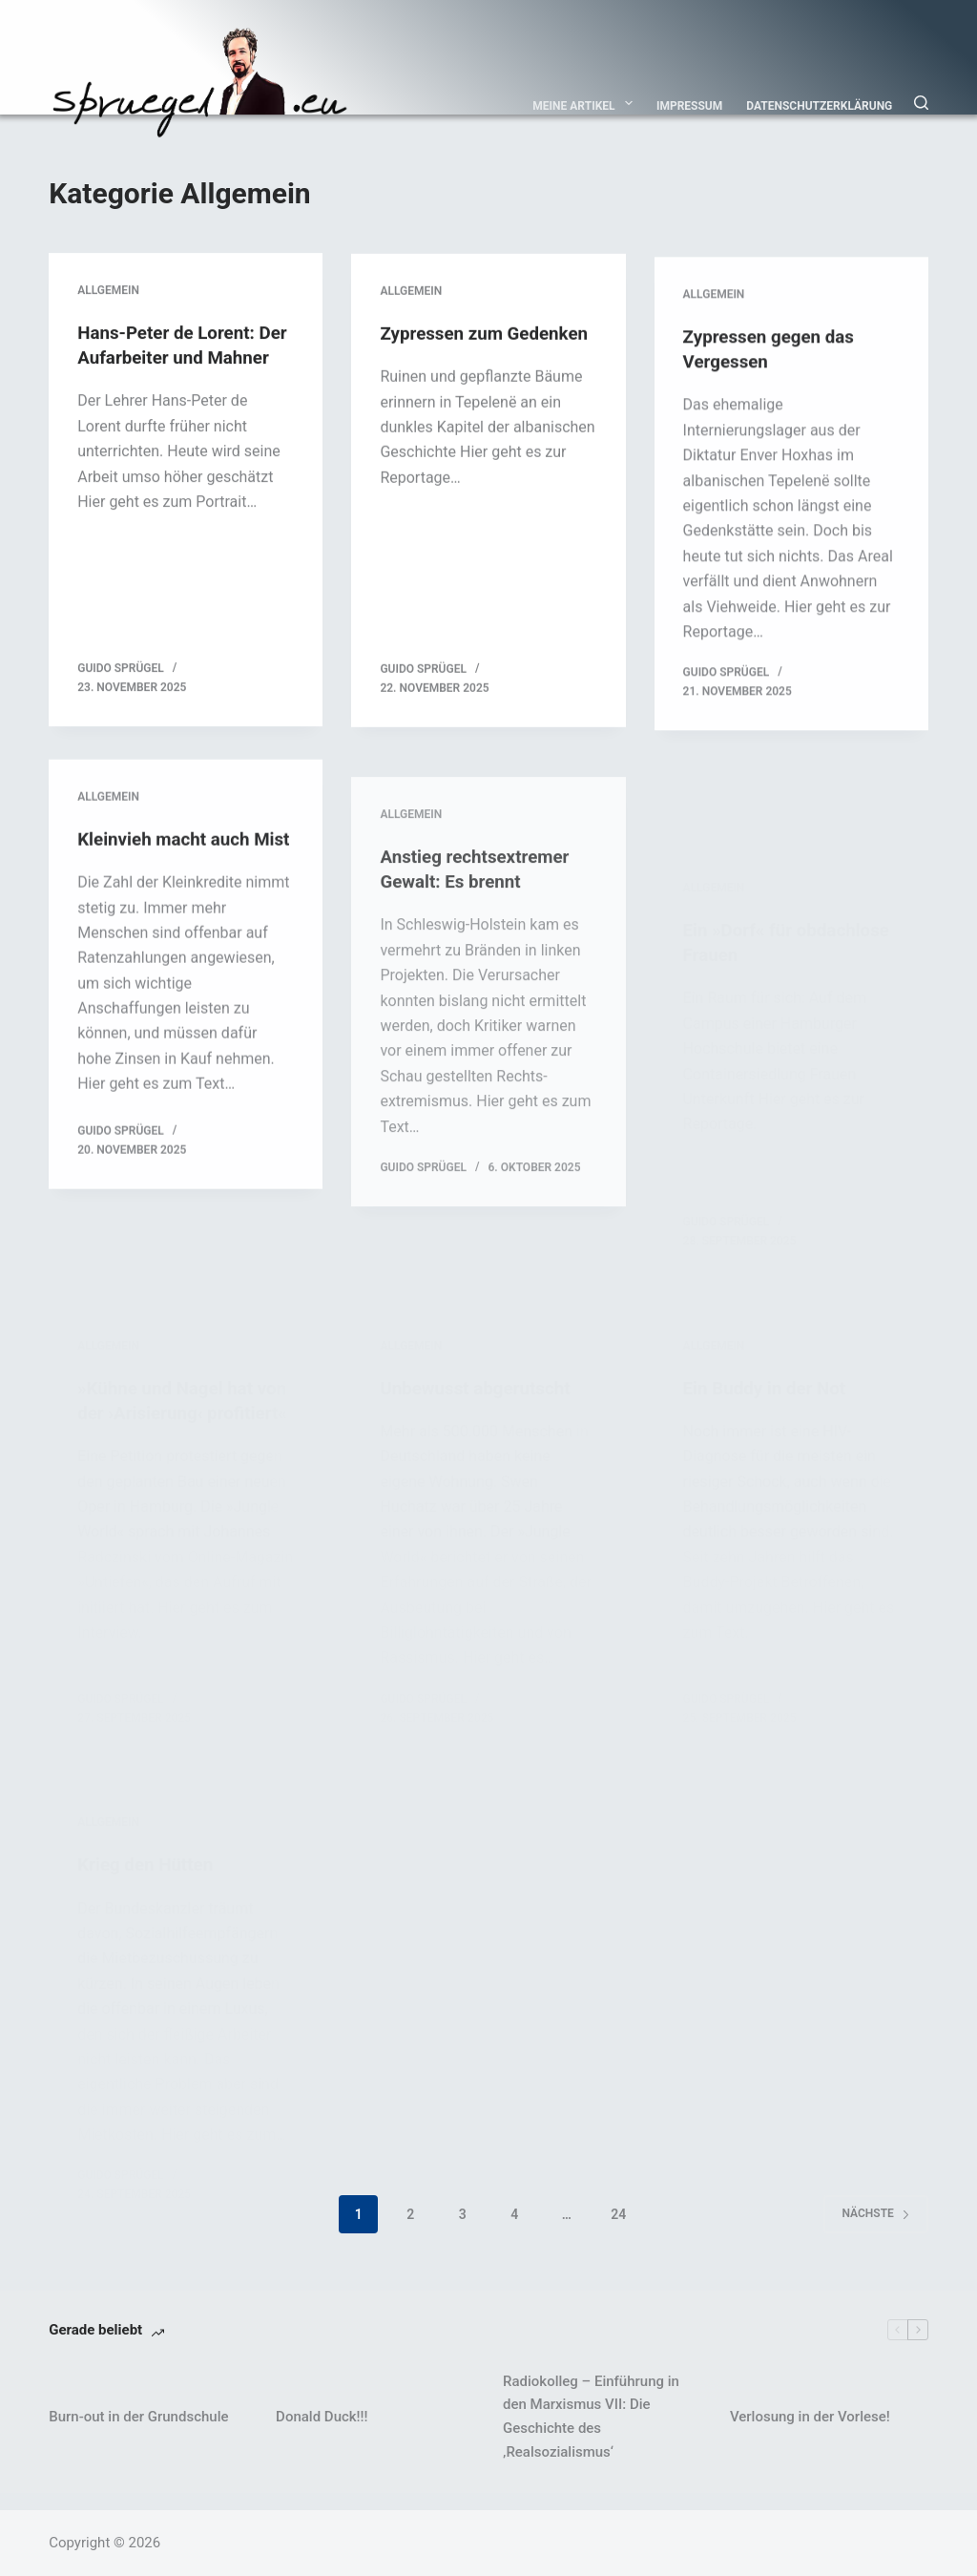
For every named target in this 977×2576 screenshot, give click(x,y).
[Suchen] (921, 102)
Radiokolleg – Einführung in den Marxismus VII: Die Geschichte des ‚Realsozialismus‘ (591, 2433)
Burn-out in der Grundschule (138, 2432)
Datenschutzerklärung (819, 106)
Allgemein (108, 292)
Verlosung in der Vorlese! (810, 2432)
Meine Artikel (586, 103)
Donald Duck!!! (321, 2432)
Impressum (689, 106)
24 (618, 2230)
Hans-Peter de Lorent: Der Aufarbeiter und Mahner (171, 359)
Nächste (875, 2230)
